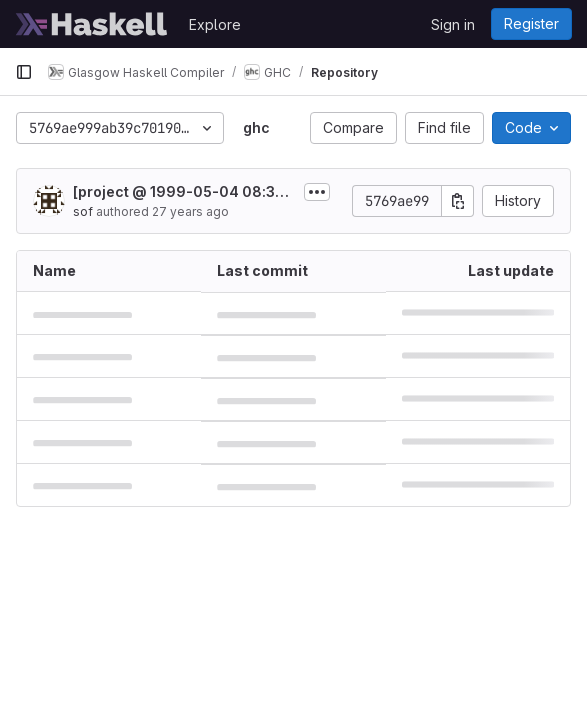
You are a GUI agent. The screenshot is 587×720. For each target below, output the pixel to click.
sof (83, 211)
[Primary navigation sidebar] (24, 72)
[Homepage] (92, 24)
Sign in (453, 24)
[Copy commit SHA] (458, 201)
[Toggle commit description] (317, 192)
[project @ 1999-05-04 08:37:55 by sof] (180, 192)
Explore (215, 24)
